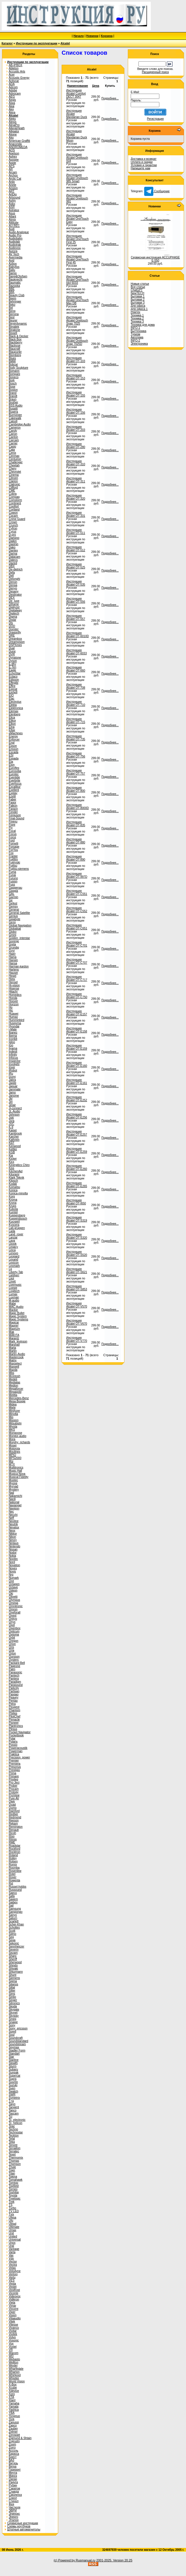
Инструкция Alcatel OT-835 (75, 823)
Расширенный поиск (155, 72)
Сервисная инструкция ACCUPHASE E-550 (155, 259)
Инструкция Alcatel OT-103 (75, 359)
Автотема (137, 337)
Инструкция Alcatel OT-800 (75, 789)
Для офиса (138, 305)
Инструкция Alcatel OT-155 (75, 394)
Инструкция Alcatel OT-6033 (76, 652)
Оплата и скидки (141, 162)
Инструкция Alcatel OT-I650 (76, 1202)
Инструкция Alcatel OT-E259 (76, 1150)
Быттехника (138, 331)
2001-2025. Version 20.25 (114, 2560)
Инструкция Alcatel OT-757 (75, 772)
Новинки (92, 36)
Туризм (135, 334)
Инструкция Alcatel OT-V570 (76, 1305)
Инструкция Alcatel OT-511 (75, 531)
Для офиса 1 (139, 309)
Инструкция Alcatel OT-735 (75, 738)
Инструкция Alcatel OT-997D (76, 875)
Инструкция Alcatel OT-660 (75, 669)
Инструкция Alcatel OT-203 (75, 428)
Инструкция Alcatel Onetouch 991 (77, 198)
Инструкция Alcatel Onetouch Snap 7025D (77, 340)
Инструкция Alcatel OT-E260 (76, 1167)
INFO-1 (135, 327)
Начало (78, 36)
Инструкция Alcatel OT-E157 (76, 1013)
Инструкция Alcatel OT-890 (75, 858)
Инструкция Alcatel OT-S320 (76, 1236)
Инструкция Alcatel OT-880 (75, 841)
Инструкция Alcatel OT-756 (75, 755)
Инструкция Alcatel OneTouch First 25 (77, 239)
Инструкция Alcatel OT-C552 (76, 909)
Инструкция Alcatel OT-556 (75, 600)
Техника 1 (137, 315)
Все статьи (138, 286)
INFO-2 (135, 340)
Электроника (139, 343)
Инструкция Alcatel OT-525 (75, 566)
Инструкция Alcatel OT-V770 (76, 1339)
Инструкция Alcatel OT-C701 (76, 944)
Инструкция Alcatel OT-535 (75, 583)
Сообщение (157, 191)
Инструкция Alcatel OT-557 (75, 617)
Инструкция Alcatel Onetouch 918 (77, 157)
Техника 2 (137, 318)
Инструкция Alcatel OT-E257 (76, 1133)
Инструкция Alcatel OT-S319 (76, 1219)
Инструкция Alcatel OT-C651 (76, 927)
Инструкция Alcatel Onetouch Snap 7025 (77, 320)
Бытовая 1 (137, 296)
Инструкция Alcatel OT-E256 (76, 1116)
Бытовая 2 (137, 299)
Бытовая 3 (137, 302)
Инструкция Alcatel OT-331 (75, 514)
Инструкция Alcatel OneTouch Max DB (77, 300)
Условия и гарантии (144, 165)
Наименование (77, 85)
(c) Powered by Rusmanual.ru (74, 2560)
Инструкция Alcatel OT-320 (75, 497)
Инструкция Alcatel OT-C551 (76, 892)
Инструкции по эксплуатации (36, 43)
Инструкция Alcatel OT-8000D (77, 806)
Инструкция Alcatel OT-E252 (76, 1098)
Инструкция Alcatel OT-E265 (76, 1184)
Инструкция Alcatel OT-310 (75, 463)
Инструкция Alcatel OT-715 (75, 720)
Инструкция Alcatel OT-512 (75, 548)
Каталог (7, 43)
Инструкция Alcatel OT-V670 (76, 1322)
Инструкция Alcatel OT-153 (75, 377)
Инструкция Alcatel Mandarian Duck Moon (76, 135)
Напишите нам (140, 168)
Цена (95, 85)
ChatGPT (137, 290)
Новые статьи (140, 283)
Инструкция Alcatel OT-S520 (76, 1253)
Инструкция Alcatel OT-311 (75, 480)
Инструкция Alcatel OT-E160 (76, 1064)
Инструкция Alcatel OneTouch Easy (77, 218)
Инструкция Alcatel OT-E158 (76, 1030)
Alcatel (65, 43)
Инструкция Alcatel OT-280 (75, 445)
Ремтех (135, 312)
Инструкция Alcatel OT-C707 (76, 961)
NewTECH (137, 293)
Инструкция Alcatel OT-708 (75, 686)
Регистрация (155, 118)
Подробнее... (110, 98)
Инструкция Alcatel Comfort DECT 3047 (76, 93)
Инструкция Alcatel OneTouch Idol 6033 (77, 279)
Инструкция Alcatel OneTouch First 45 (77, 259)
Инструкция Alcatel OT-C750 (76, 995)
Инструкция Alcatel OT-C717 (76, 978)
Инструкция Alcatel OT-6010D (77, 634)
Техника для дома (143, 324)
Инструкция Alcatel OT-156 (75, 411)
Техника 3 (137, 321)
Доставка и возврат (143, 158)
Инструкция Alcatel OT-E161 (76, 1081)
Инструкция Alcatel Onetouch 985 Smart (77, 178)
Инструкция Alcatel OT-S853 (76, 1288)
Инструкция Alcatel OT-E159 (76, 1047)
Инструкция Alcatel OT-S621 (76, 1270)
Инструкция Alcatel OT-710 (75, 703)
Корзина (107, 36)
